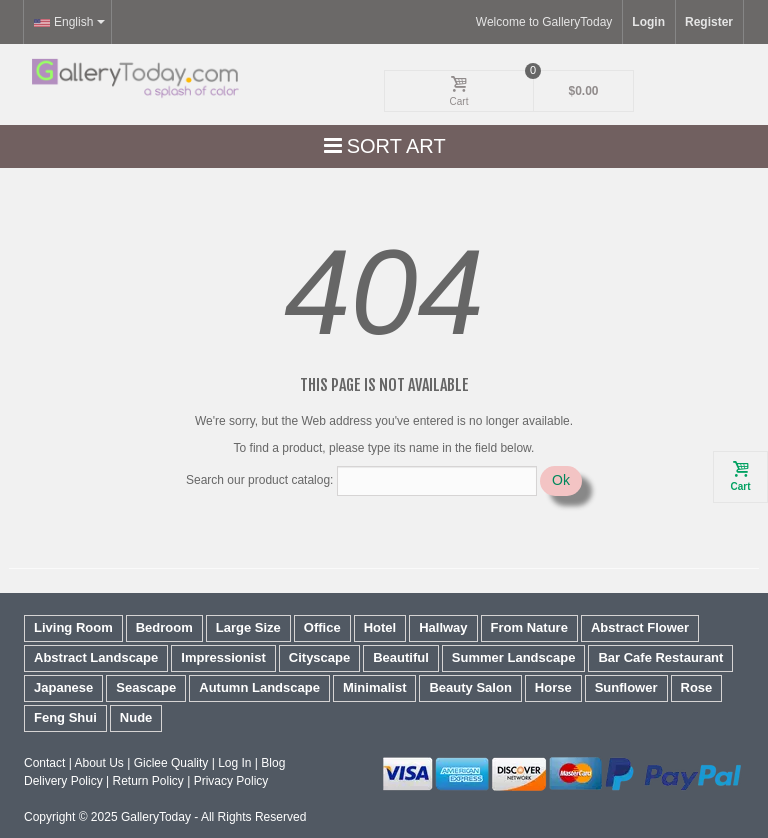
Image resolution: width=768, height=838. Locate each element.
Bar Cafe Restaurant (660, 657)
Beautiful (401, 657)
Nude (136, 717)
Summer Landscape (514, 657)
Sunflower (626, 687)
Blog (273, 763)
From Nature (529, 627)
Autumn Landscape (259, 687)
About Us (98, 763)
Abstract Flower (640, 627)
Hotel (380, 627)
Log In (234, 763)
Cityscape (319, 657)
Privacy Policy (231, 781)
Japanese (63, 687)
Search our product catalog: (259, 480)
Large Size (248, 627)
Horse (553, 687)
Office (322, 627)
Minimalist (375, 687)
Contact (44, 763)
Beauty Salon (470, 687)
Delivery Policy (63, 781)
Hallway (443, 627)
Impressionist (223, 657)
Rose (697, 687)
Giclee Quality (171, 763)
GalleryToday (156, 817)
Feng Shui (65, 717)
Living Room (73, 627)
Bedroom (164, 627)
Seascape (146, 687)
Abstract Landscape (96, 657)
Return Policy (147, 781)
